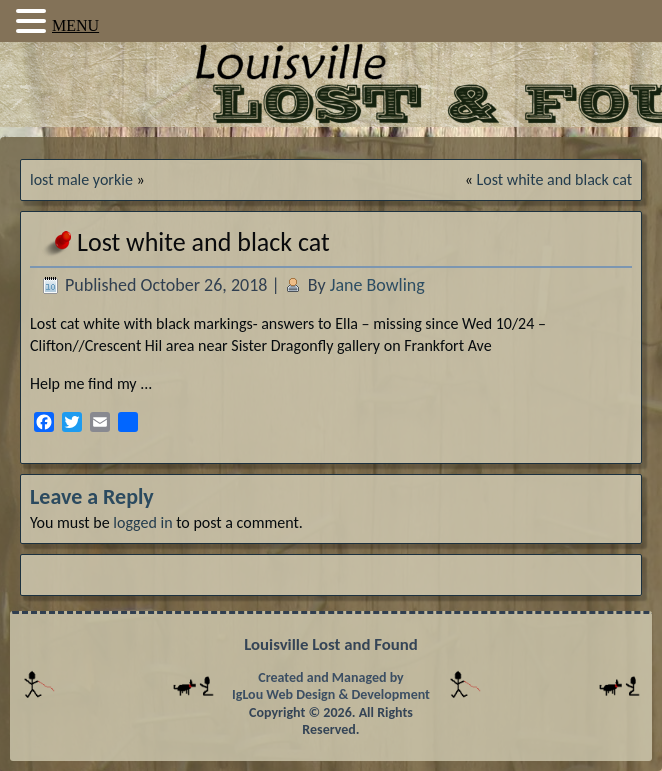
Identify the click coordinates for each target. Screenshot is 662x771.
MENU (75, 25)
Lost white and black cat (555, 179)
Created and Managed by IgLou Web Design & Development (331, 686)
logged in (142, 522)
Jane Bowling (377, 285)
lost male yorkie (81, 179)
